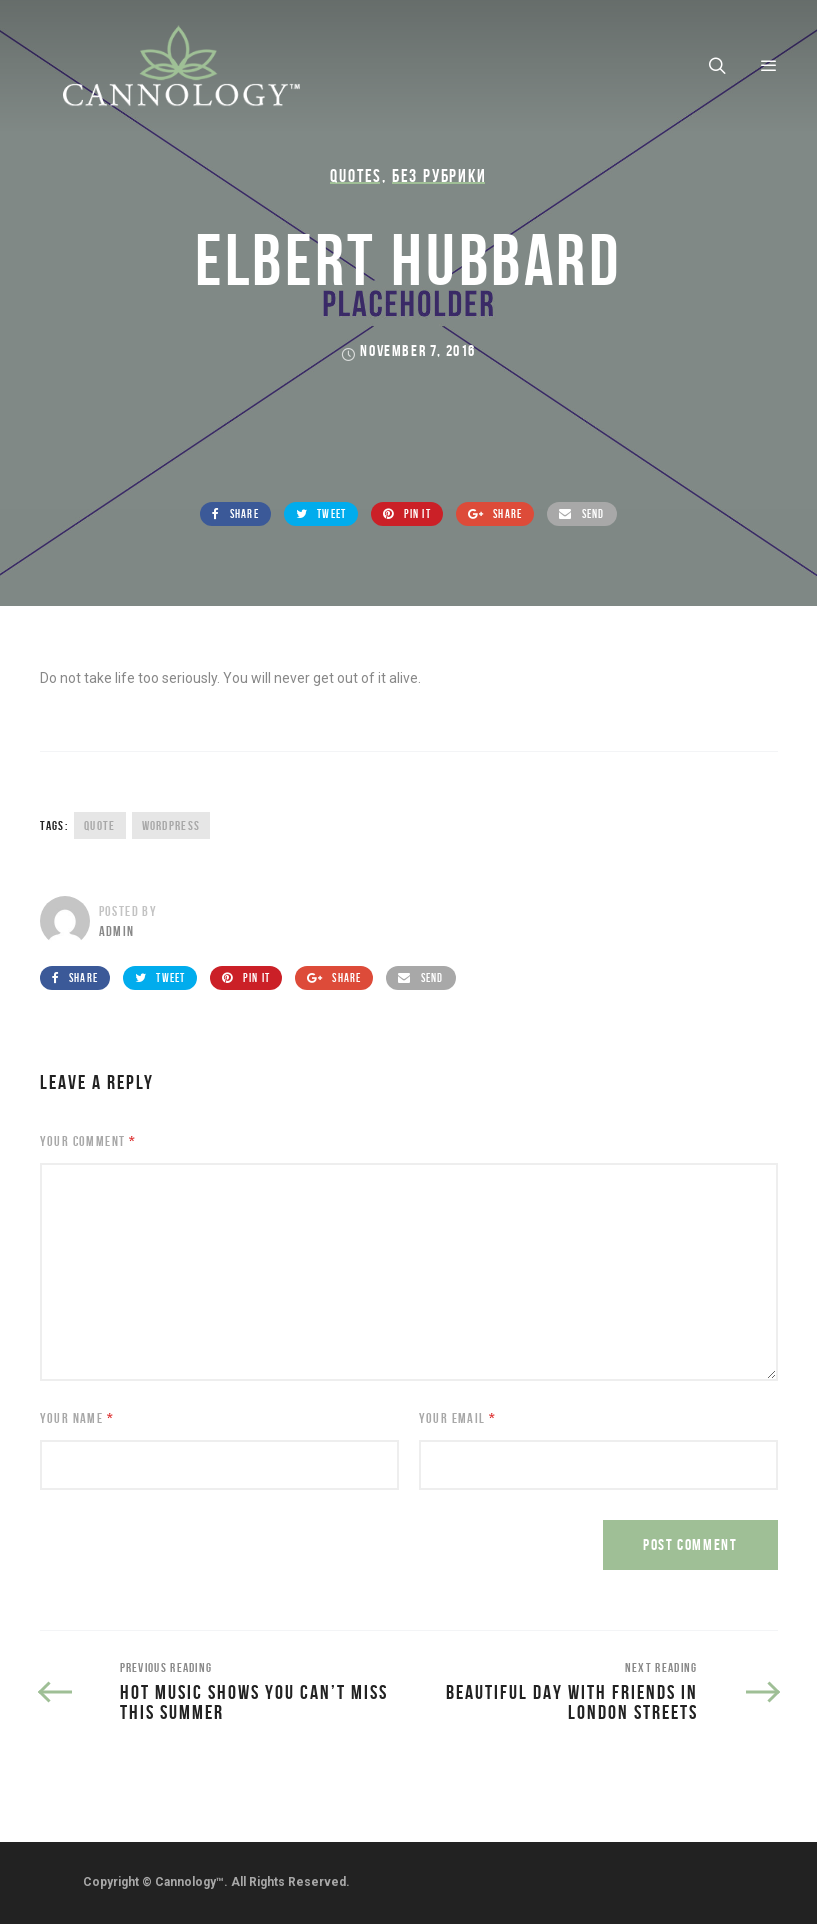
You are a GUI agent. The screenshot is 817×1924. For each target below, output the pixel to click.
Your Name (77, 1418)
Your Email (458, 1418)
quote (100, 825)
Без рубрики (439, 176)
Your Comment (88, 1141)
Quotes (356, 176)
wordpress (171, 825)
